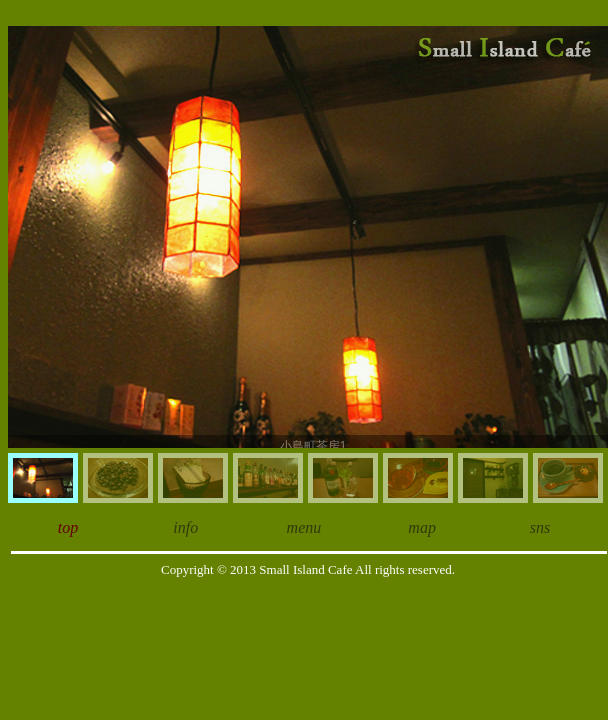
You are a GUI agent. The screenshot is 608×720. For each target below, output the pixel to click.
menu (304, 527)
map (422, 527)
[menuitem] (43, 478)
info (185, 527)
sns (540, 527)
